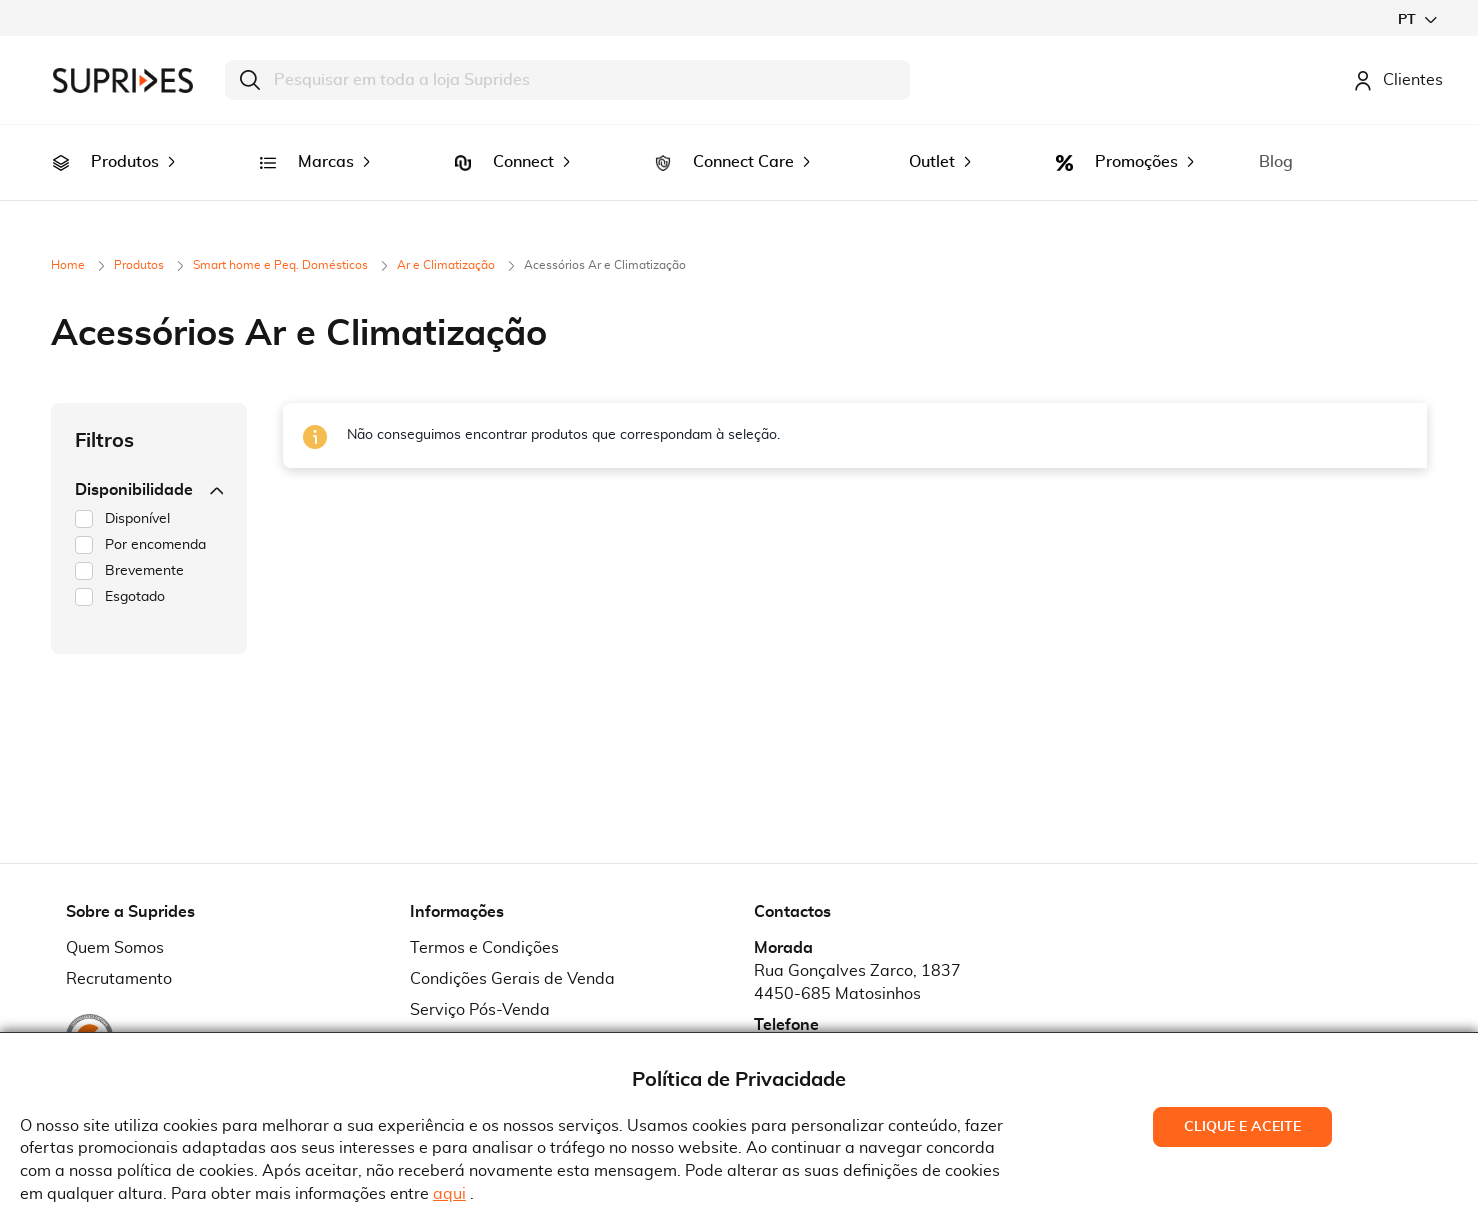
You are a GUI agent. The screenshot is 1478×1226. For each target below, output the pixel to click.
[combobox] (567, 80)
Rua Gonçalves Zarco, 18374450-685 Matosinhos (857, 954)
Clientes (1398, 80)
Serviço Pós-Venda (480, 982)
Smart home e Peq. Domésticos (282, 237)
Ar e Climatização (447, 237)
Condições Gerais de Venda (512, 951)
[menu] (739, 148)
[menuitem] (61, 149)
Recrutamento (119, 951)
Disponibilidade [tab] (149, 462)
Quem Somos (115, 920)
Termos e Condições (484, 920)
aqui (449, 1194)
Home (69, 237)
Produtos (140, 237)
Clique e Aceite (1242, 1127)
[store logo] (123, 80)
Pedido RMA (456, 1013)
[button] (1417, 19)
